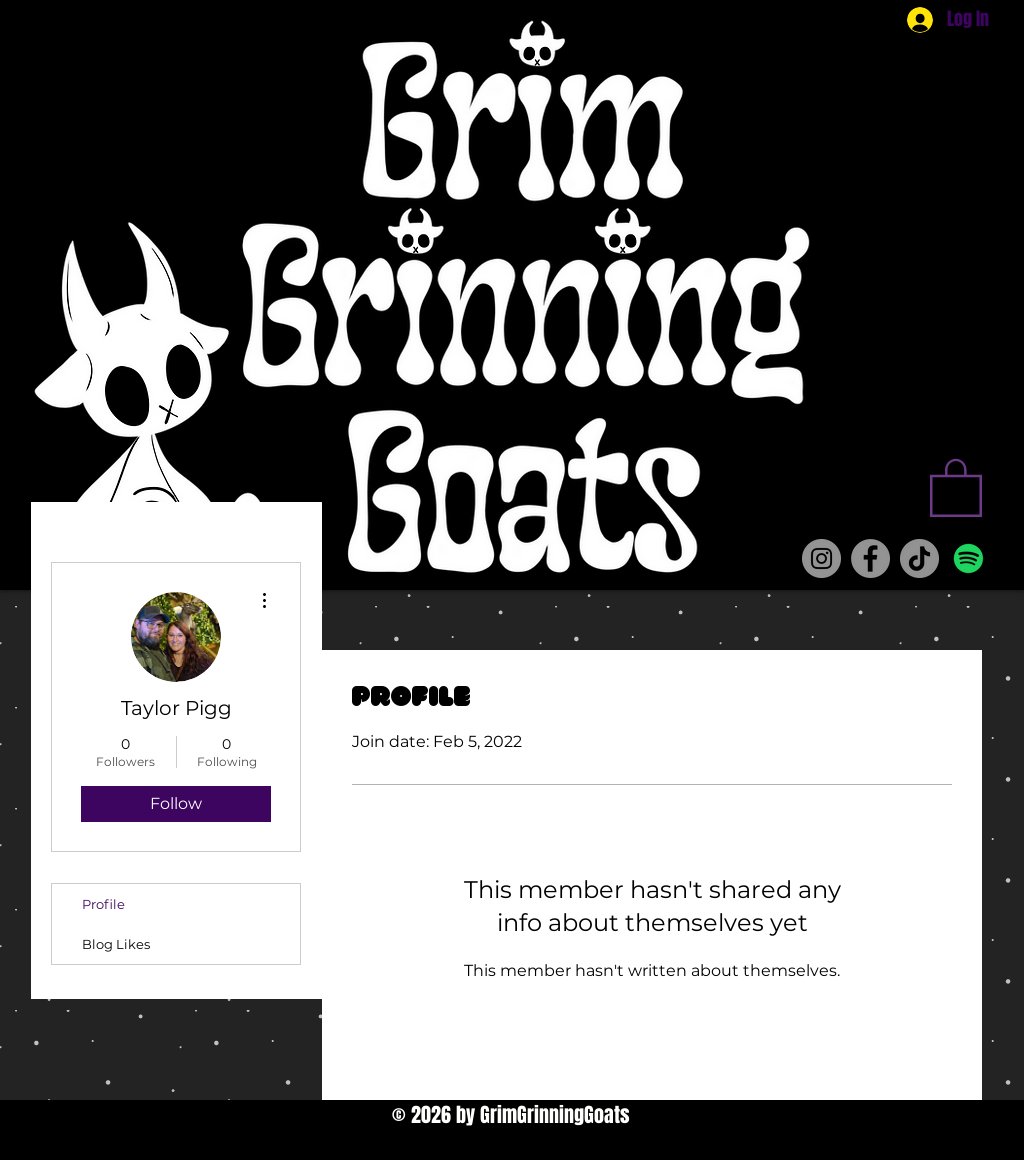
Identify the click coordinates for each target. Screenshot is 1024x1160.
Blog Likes (116, 944)
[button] (956, 486)
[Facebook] (870, 558)
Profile (103, 904)
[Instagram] (821, 558)
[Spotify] (968, 558)
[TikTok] (919, 558)
